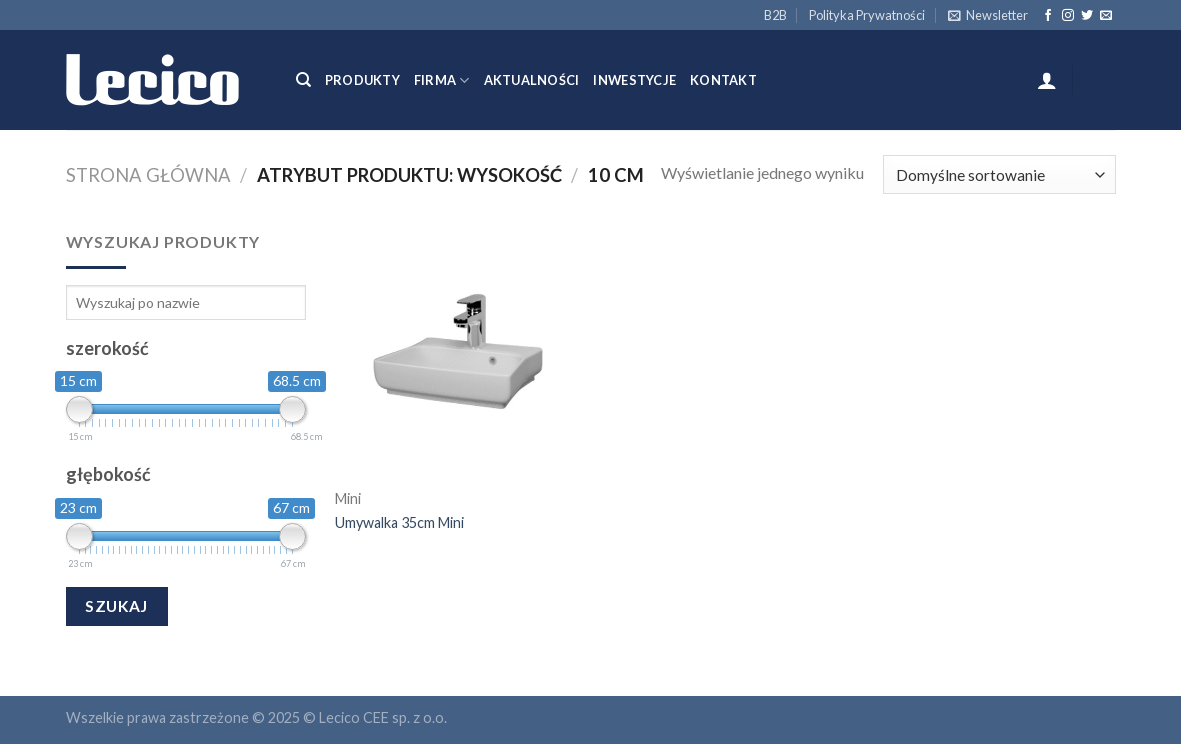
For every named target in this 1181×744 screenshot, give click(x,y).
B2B (775, 15)
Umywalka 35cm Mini (399, 522)
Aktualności (532, 80)
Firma (442, 80)
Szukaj (116, 606)
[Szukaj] (303, 80)
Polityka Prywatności (867, 15)
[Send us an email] (1106, 16)
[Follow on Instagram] (1068, 16)
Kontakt (723, 80)
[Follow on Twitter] (1087, 16)
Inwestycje (634, 80)
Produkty (362, 80)
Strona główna (148, 175)
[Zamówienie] (999, 174)
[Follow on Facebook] (1048, 16)
